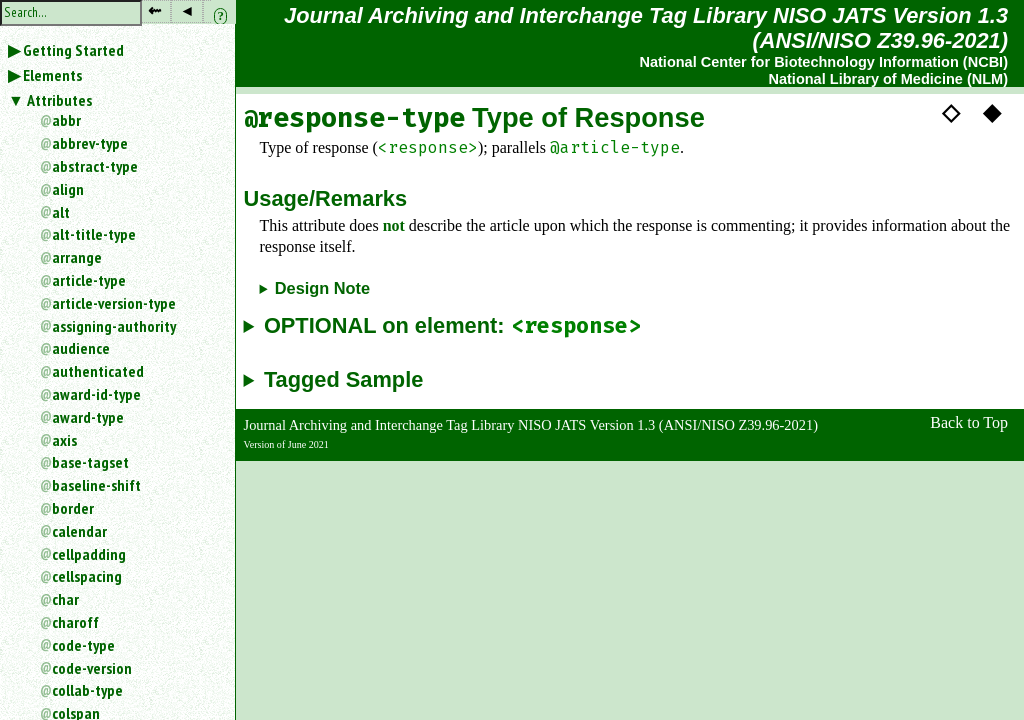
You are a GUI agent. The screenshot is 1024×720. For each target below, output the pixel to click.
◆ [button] (992, 112)
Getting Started (73, 50)
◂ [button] (187, 10)
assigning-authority (114, 326)
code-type (83, 645)
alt (61, 212)
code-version (92, 668)
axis (64, 440)
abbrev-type (90, 143)
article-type (89, 280)
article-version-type (114, 303)
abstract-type (95, 166)
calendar (79, 531)
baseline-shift (96, 485)
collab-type (87, 690)
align (68, 189)
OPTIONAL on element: (452, 326)
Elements (52, 75)
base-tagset (90, 462)
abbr (66, 120)
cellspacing (87, 576)
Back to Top (969, 422)
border (73, 508)
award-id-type (96, 394)
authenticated (98, 371)
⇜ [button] (154, 10)
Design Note (322, 288)
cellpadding (89, 554)
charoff (75, 622)
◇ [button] (951, 112)
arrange (77, 257)
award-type (88, 417)
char (65, 599)
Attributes (59, 100)
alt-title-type (94, 234)
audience (81, 348)
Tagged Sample (343, 380)
